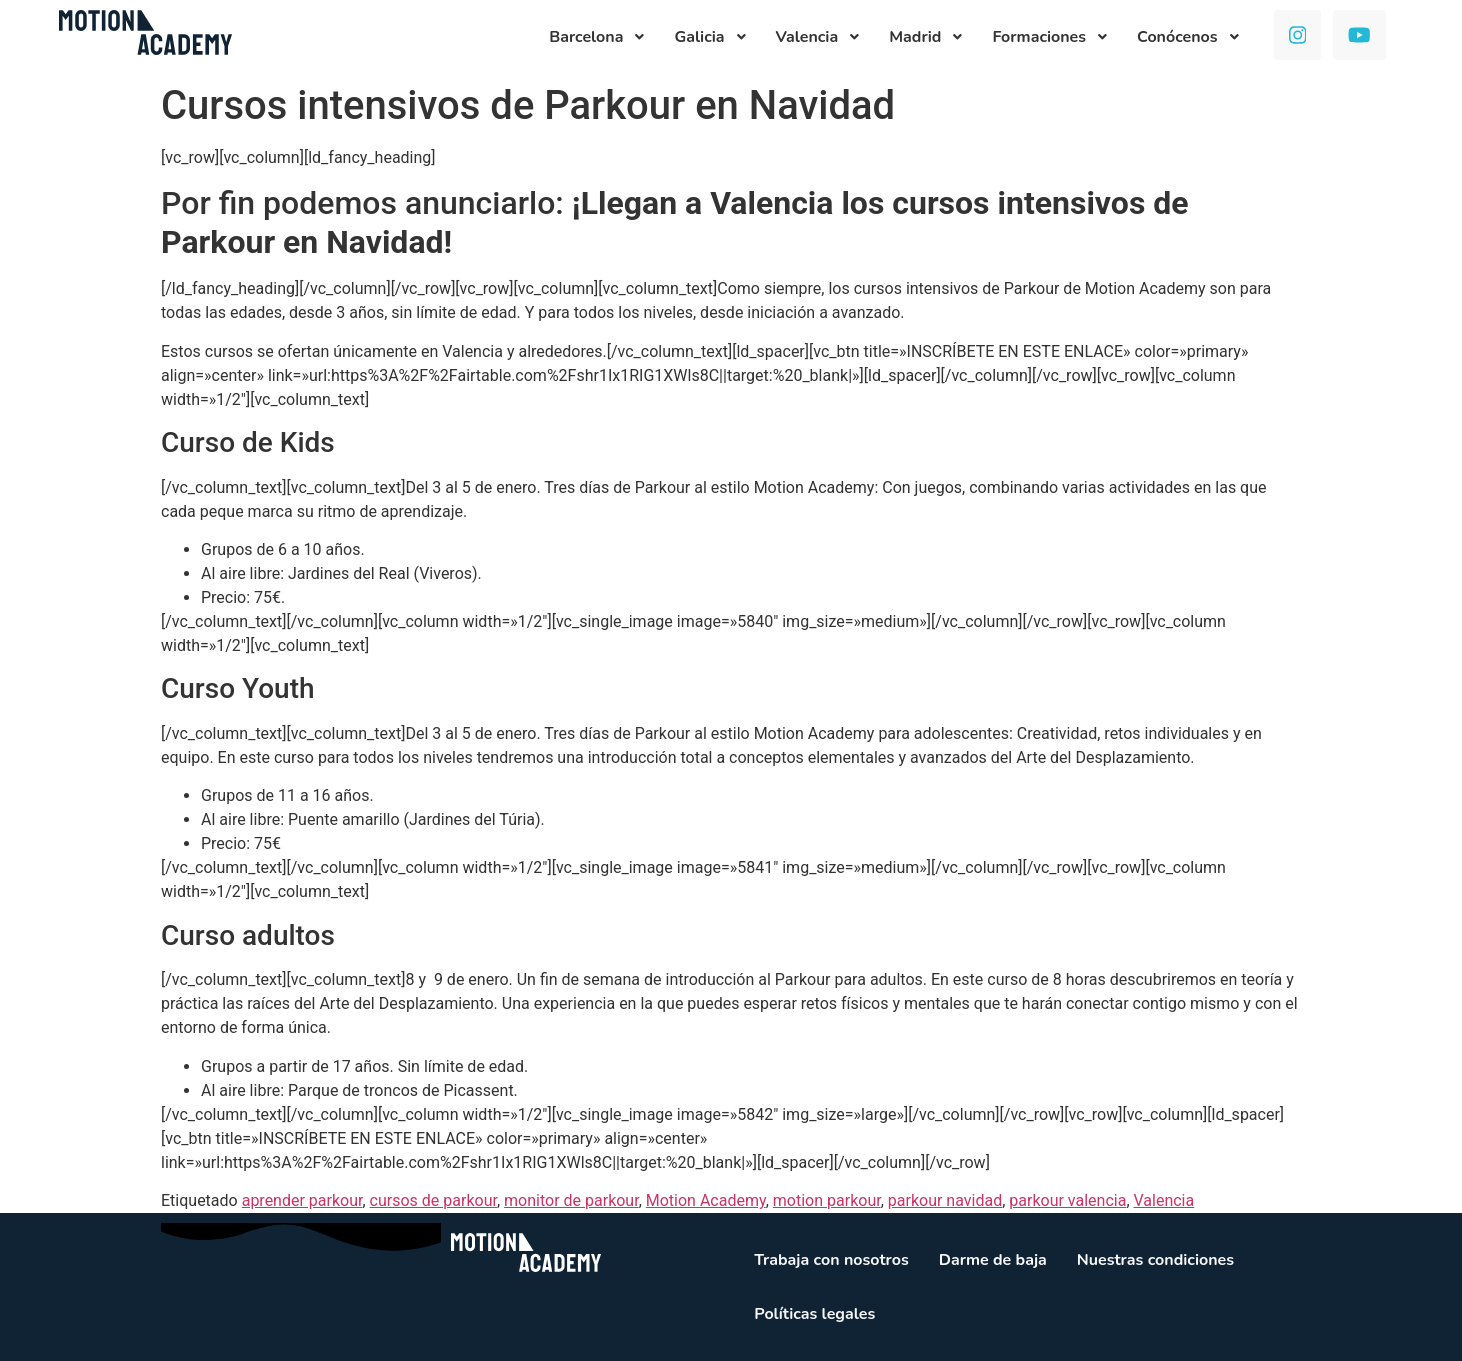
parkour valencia (1067, 1200)
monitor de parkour (571, 1200)
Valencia (1164, 1200)
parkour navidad (945, 1200)
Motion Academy (706, 1200)
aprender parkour (302, 1200)
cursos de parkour (433, 1200)
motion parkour (827, 1200)
